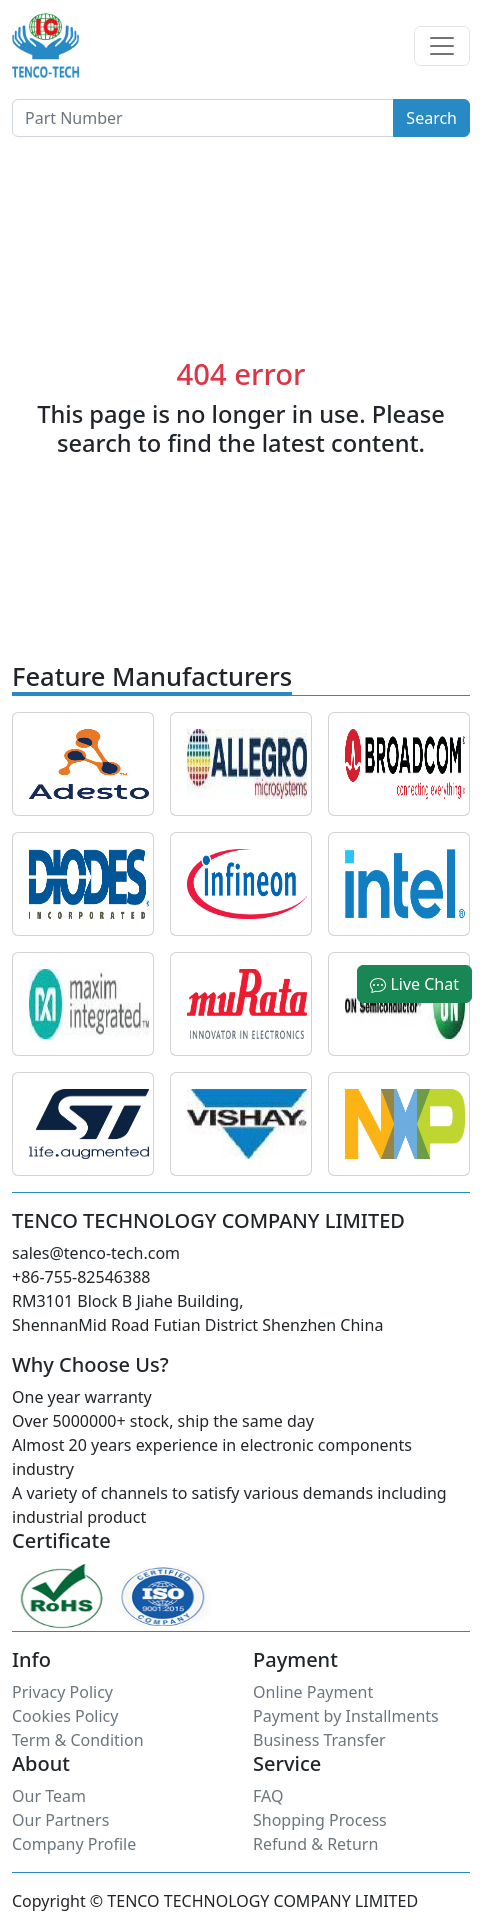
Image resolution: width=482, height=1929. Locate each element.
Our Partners (60, 1820)
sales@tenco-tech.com (96, 1253)
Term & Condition (78, 1740)
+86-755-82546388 (81, 1277)
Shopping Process (320, 1820)
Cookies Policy (65, 1716)
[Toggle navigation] (442, 46)
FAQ (268, 1796)
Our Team (49, 1796)
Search (431, 118)
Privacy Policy (62, 1692)
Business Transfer (319, 1740)
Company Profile (74, 1844)
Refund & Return (315, 1844)
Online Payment (313, 1692)
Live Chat (414, 984)
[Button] (203, 118)
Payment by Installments (346, 1716)
